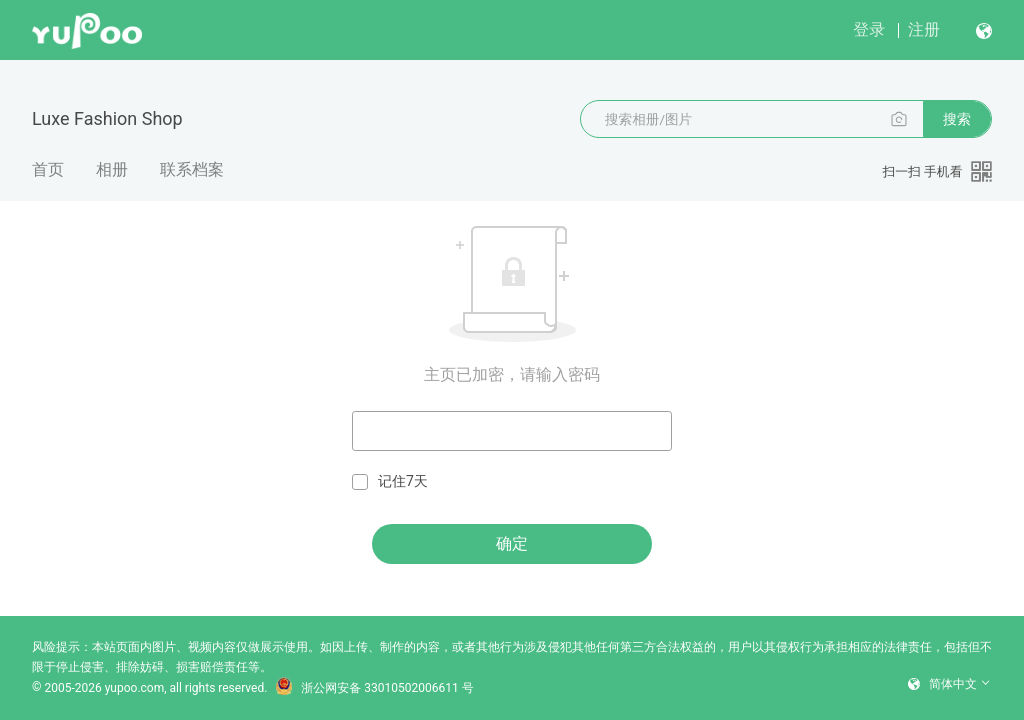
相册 (112, 169)
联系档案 (192, 169)
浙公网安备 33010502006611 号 (374, 688)
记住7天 (390, 481)
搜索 (957, 119)
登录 (869, 29)
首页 (48, 169)
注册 (924, 29)
